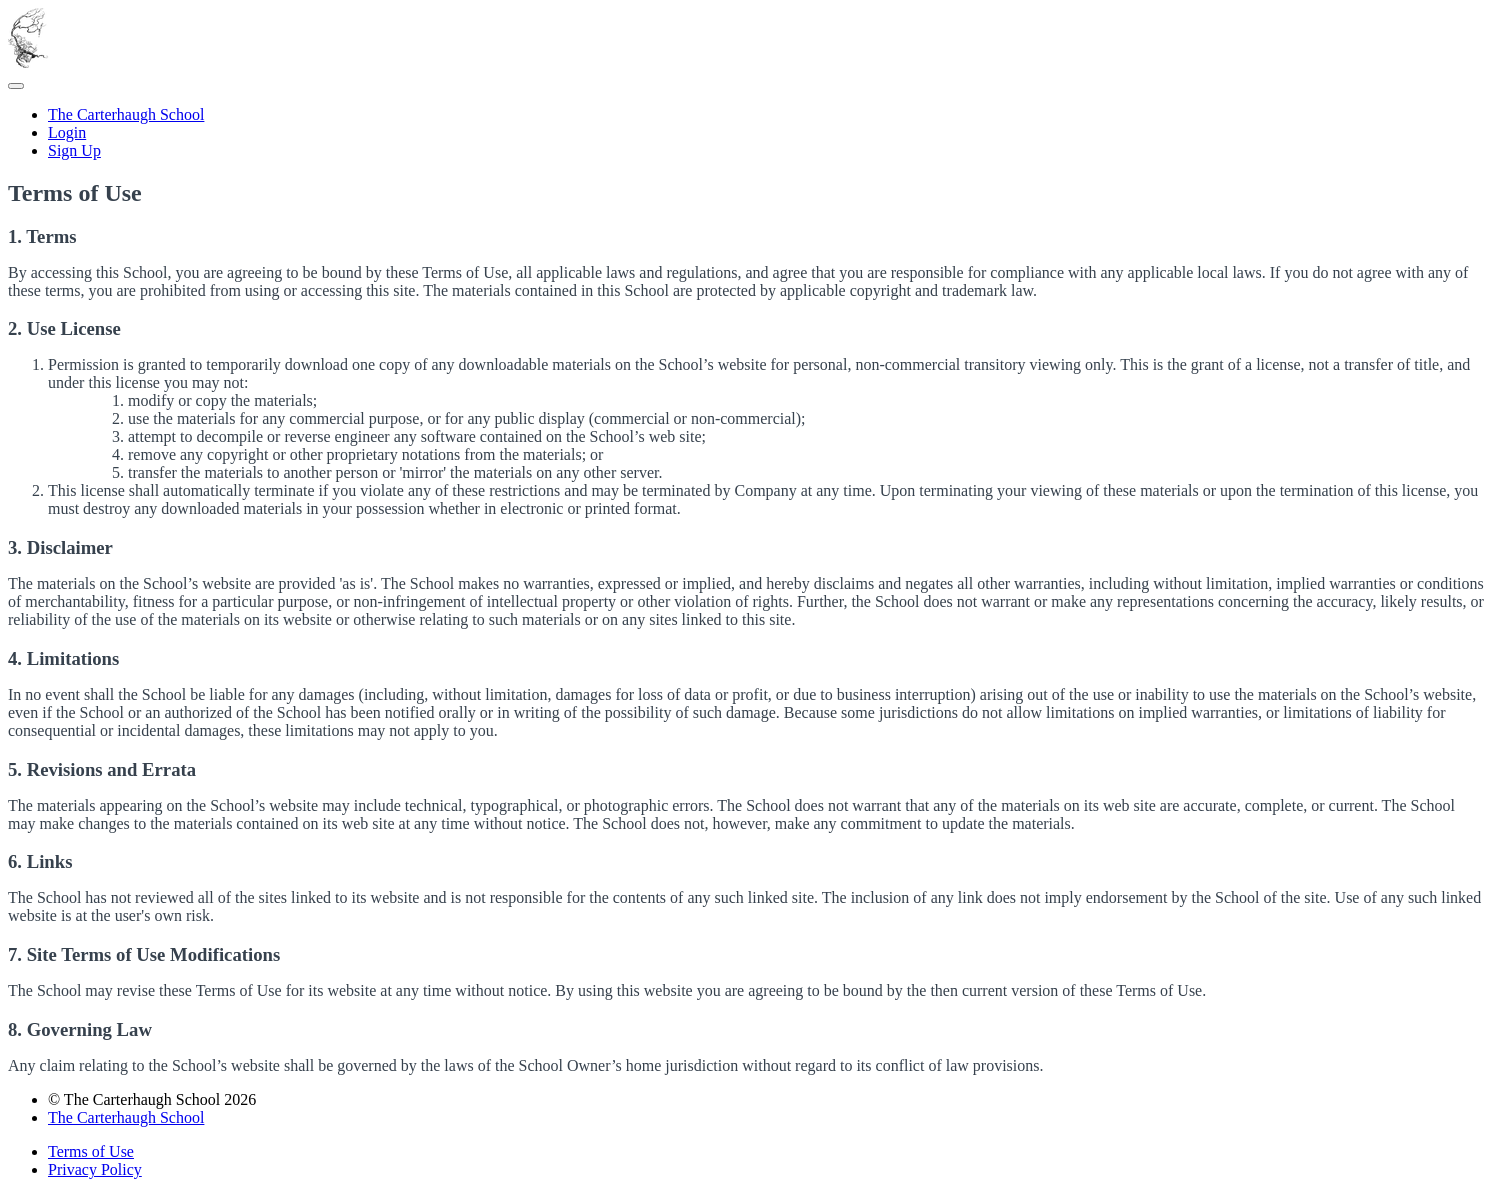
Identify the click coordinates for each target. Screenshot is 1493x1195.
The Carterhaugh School (126, 114)
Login (67, 132)
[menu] (746, 133)
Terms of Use (91, 1151)
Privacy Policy (95, 1169)
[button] (16, 86)
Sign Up (74, 150)
